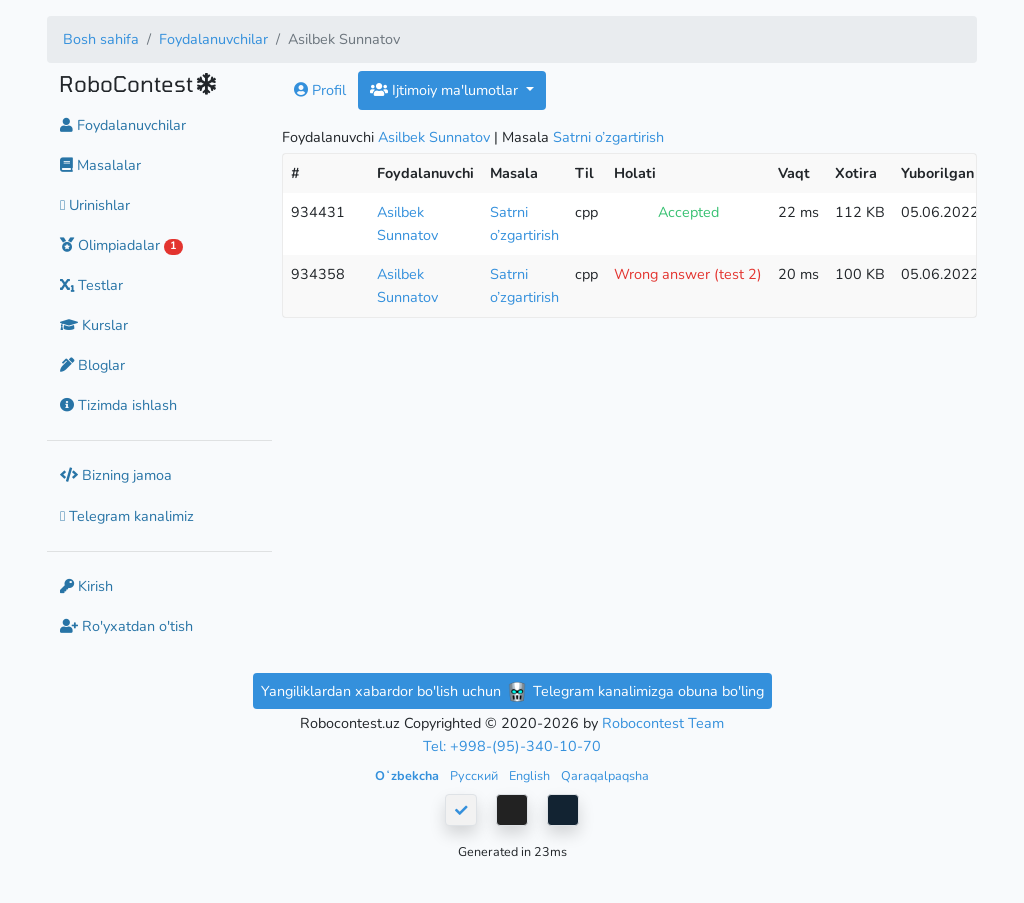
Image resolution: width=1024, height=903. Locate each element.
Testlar (91, 285)
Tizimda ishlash (118, 405)
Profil (320, 90)
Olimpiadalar (121, 245)
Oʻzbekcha (408, 775)
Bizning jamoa (116, 475)
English (531, 775)
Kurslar (94, 325)
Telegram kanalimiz (127, 516)
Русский (475, 775)
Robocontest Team (663, 723)
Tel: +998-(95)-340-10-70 (512, 746)
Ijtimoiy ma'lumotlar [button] (446, 90)
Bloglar (92, 365)
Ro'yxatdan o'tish (126, 626)
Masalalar (100, 165)
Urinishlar (95, 205)
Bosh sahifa (101, 39)
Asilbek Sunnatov (434, 137)
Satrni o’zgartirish (608, 137)
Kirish (86, 586)
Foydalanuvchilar (213, 39)
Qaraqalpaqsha (605, 775)
